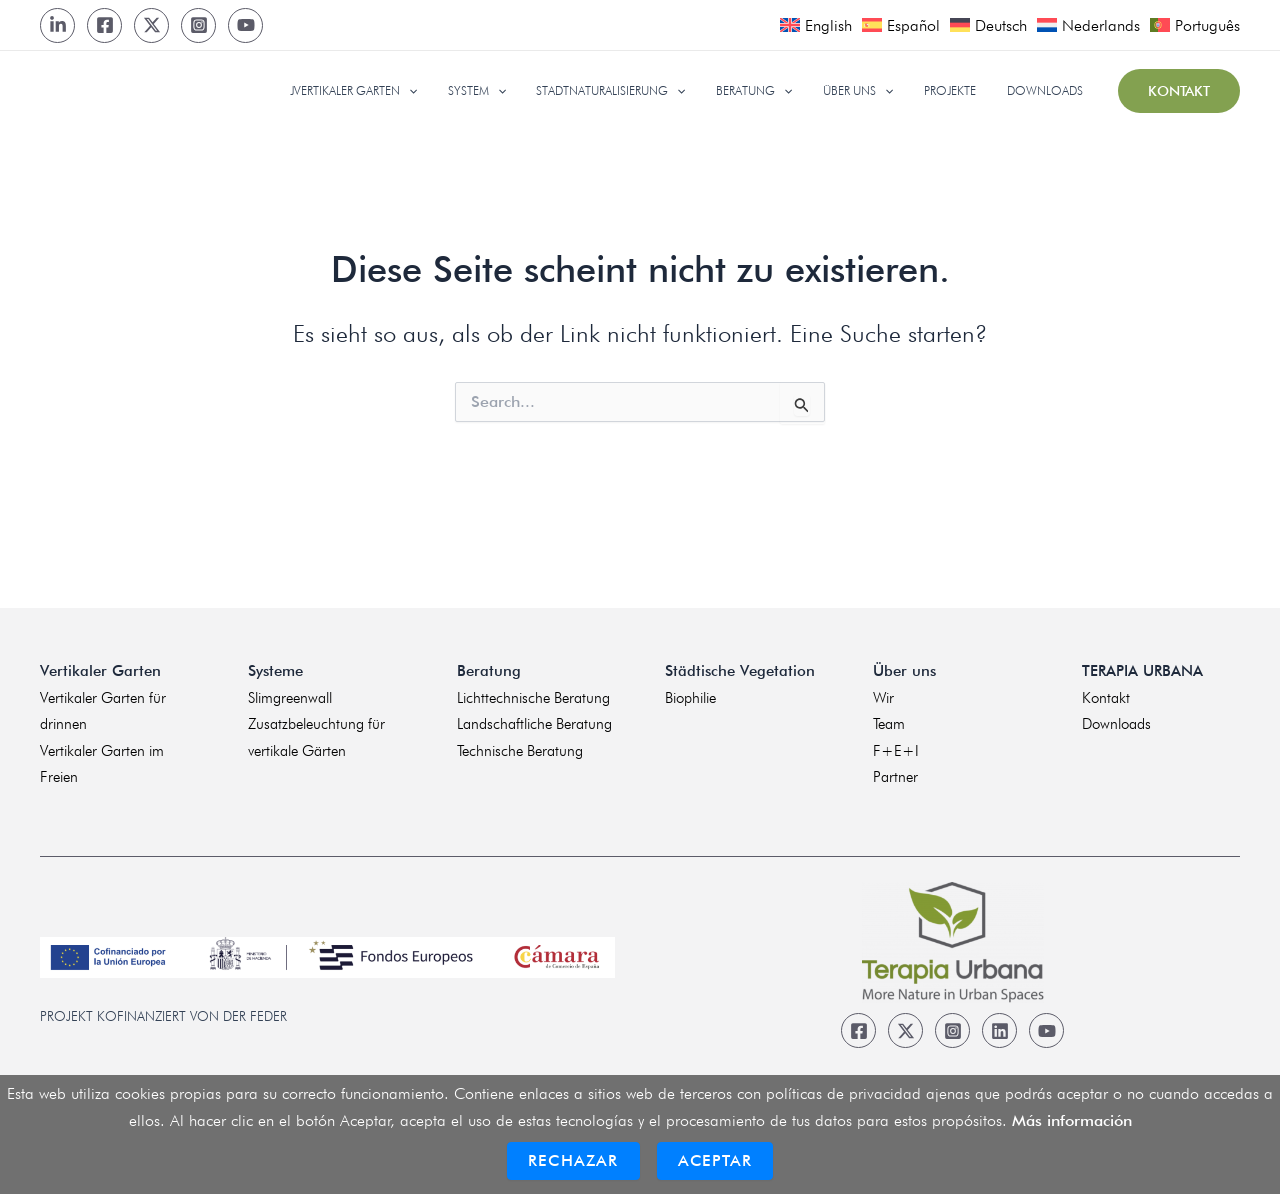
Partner (895, 777)
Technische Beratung (520, 751)
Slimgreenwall (290, 698)
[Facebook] (104, 25)
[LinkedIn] (57, 25)
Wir (883, 698)
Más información (1072, 1120)
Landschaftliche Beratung (534, 724)
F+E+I (896, 751)
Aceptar (715, 1160)
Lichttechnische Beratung (533, 698)
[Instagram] (198, 25)
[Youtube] (245, 25)
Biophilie (690, 698)
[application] (451, 91)
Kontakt (1106, 698)
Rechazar (573, 1160)
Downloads (1116, 724)
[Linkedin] (999, 1030)
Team (889, 724)
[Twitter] (151, 25)
